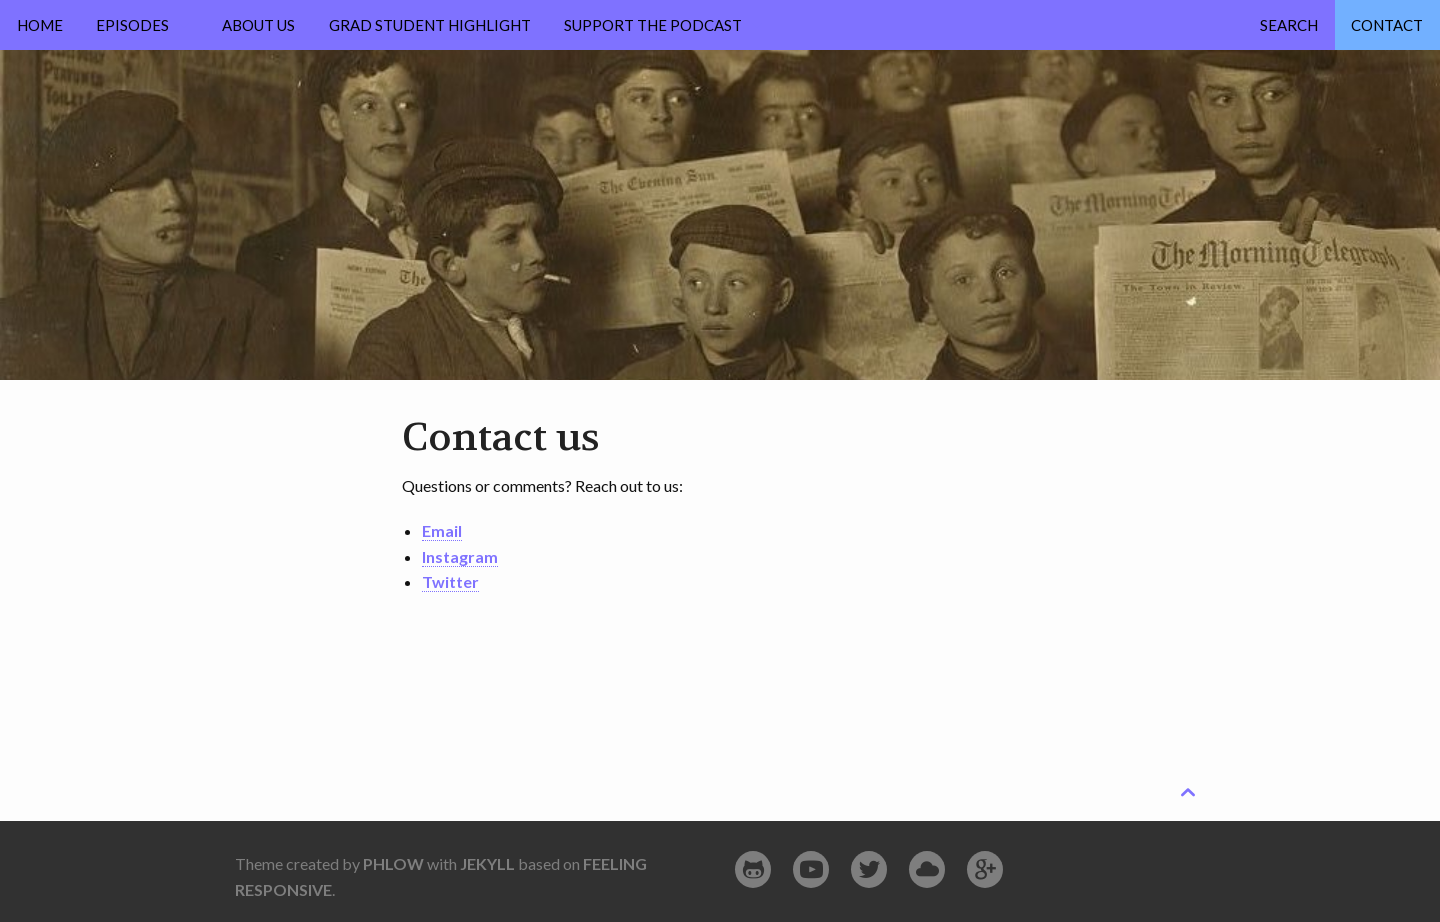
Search (1289, 25)
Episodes (132, 25)
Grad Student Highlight (430, 25)
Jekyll (487, 863)
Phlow (393, 863)
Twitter (450, 581)
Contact (1387, 25)
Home (40, 25)
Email (442, 530)
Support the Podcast (653, 25)
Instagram (460, 556)
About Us (258, 25)
